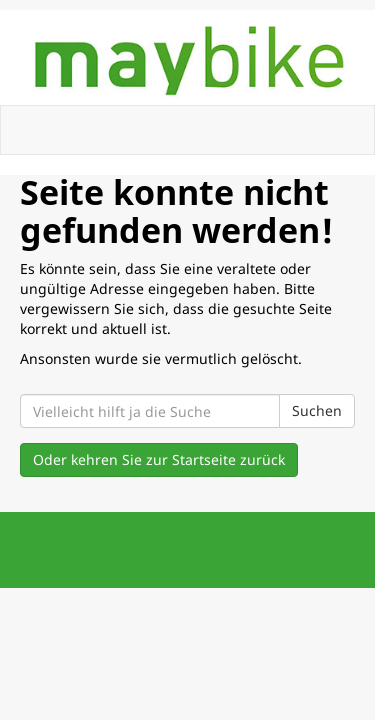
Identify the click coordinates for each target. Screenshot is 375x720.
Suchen (317, 410)
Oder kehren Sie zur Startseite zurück (159, 459)
